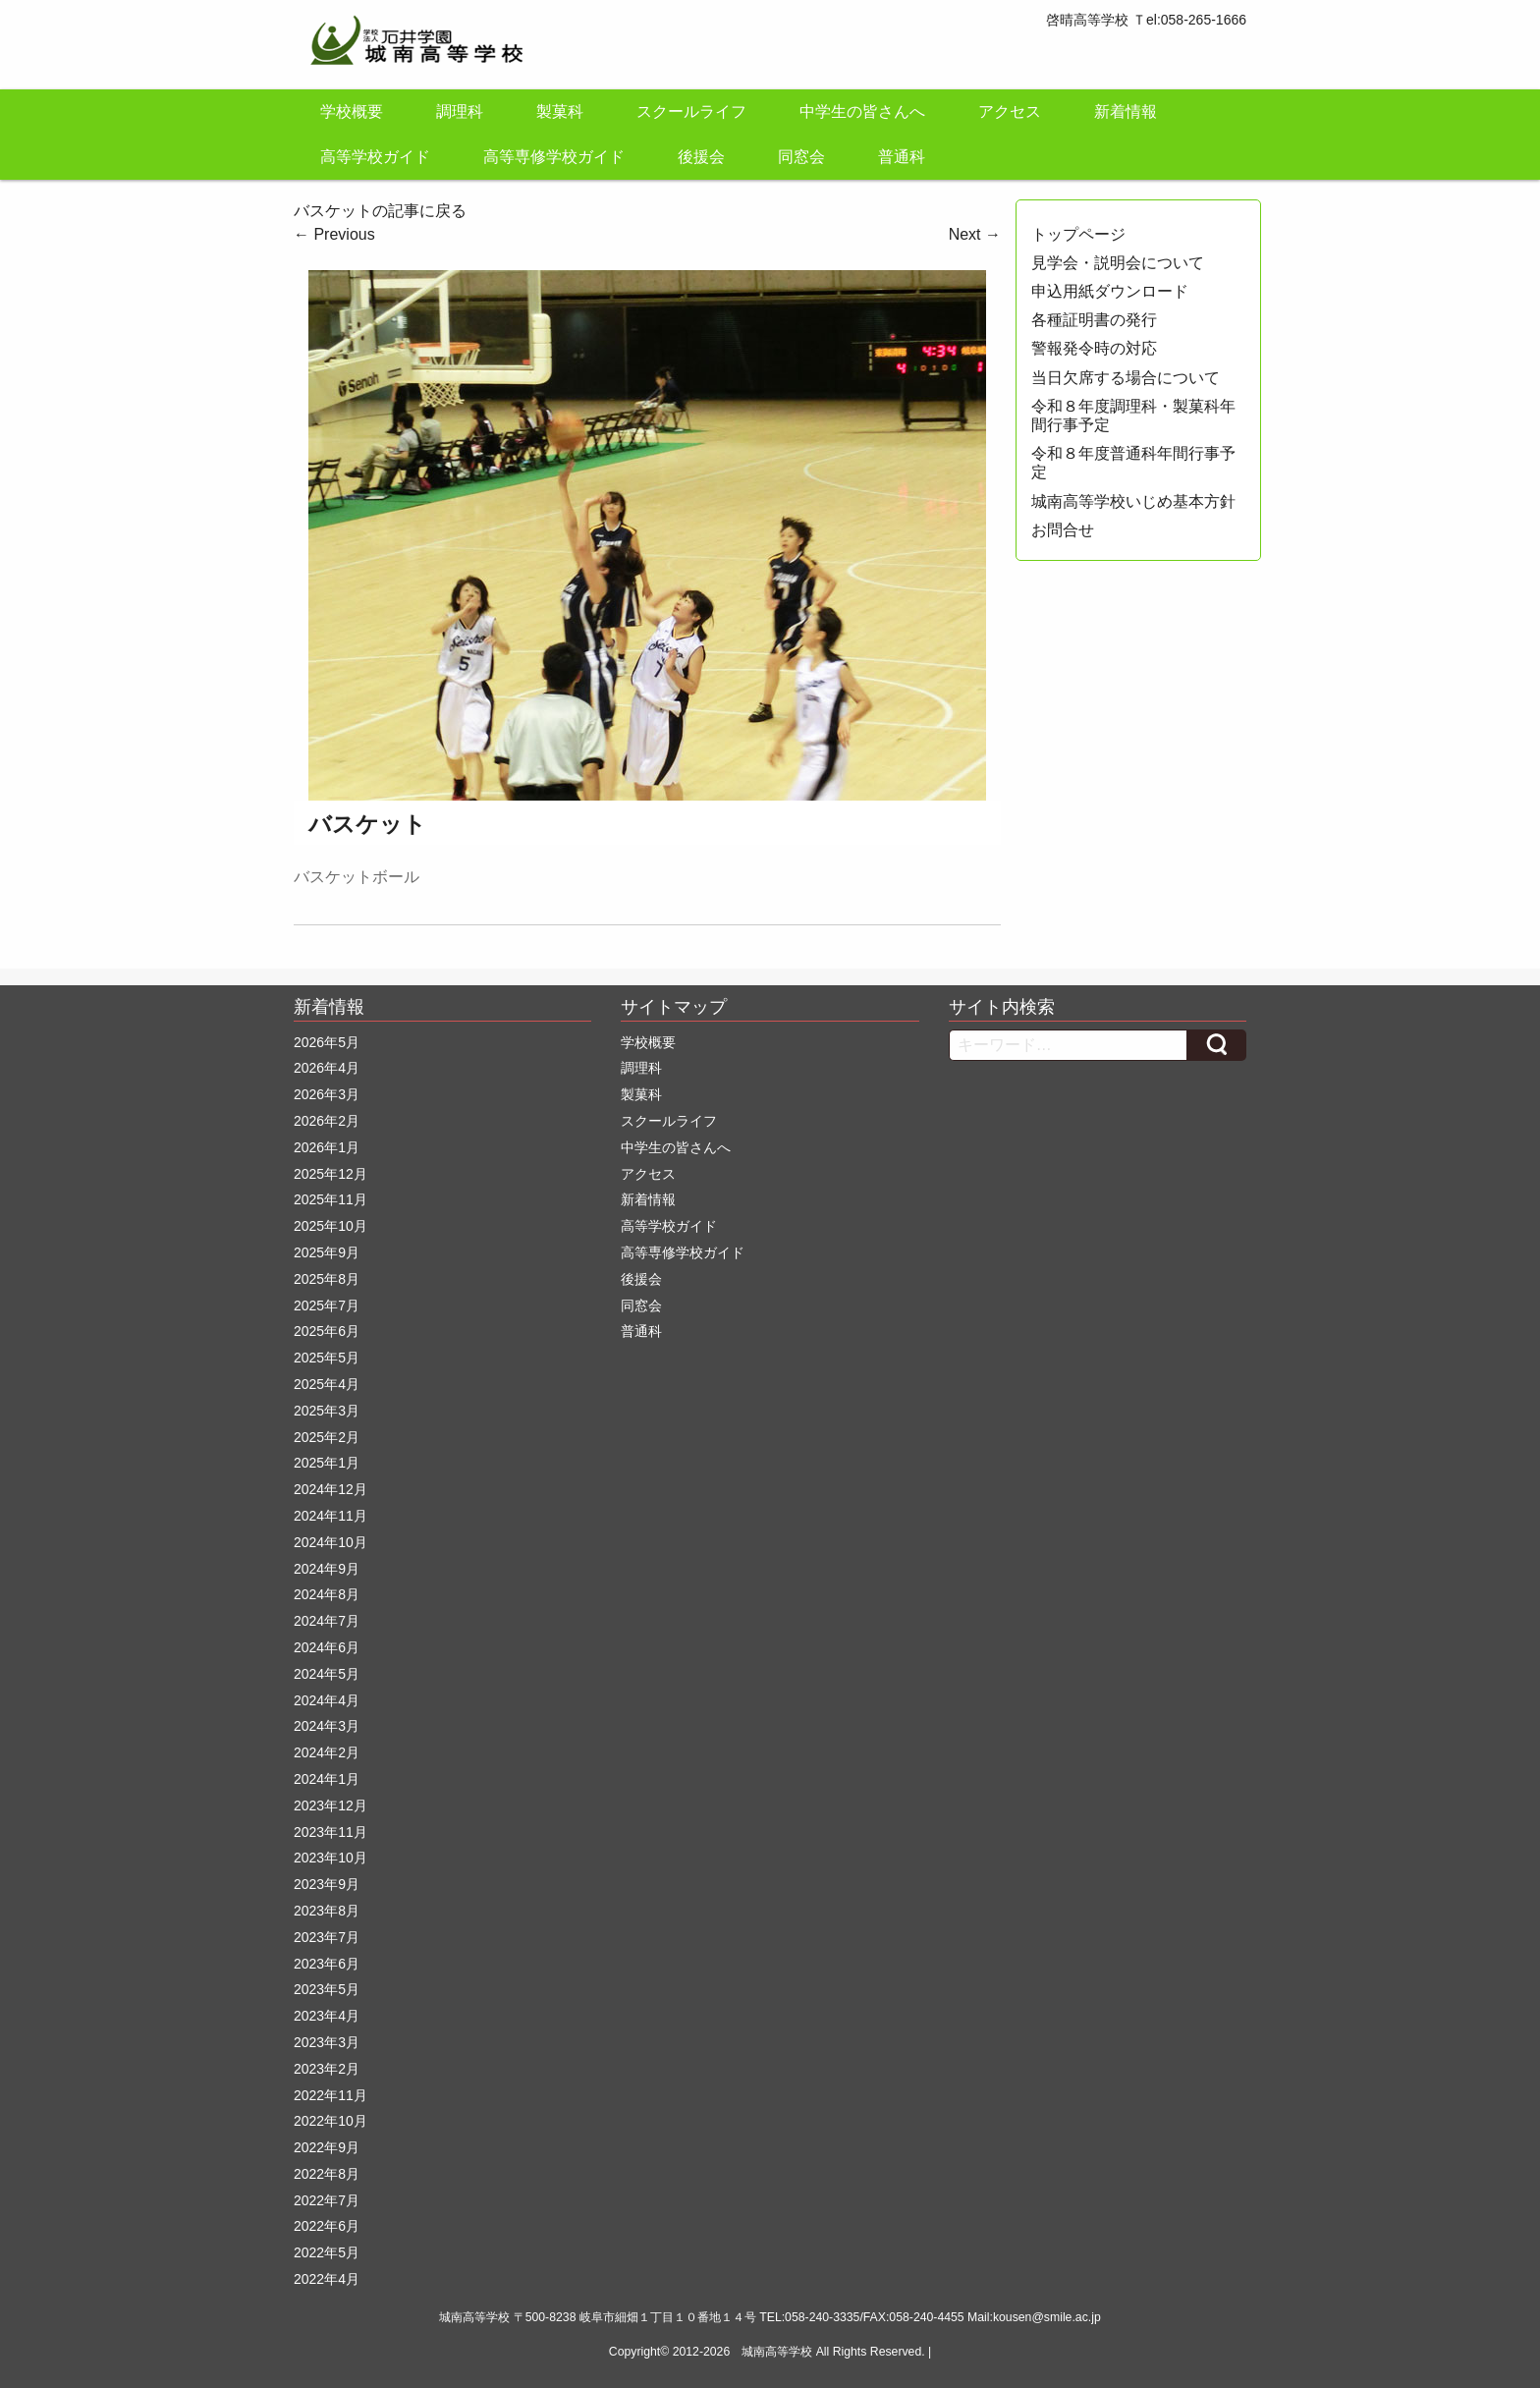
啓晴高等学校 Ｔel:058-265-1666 (1146, 20)
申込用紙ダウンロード (1109, 291)
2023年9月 (326, 1884)
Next (975, 234)
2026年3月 (326, 1094)
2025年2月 (326, 1437)
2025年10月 (330, 1226)
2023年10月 (330, 1857)
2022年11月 (330, 2095)
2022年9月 (326, 2147)
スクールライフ (691, 111)
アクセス (1009, 111)
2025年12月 (330, 1174)
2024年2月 (326, 1752)
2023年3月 (326, 2042)
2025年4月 (326, 1384)
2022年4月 (326, 2279)
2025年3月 (326, 1410)
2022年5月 (326, 2252)
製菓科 (559, 111)
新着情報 (1125, 111)
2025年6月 (326, 1331)
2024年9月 (326, 1569)
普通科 (901, 156)
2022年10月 (330, 2121)
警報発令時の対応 (1094, 348)
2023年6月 (326, 1963)
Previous (334, 234)
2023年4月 (326, 2016)
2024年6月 (326, 1647)
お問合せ (1062, 530)
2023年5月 (326, 1989)
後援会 (701, 156)
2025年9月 (326, 1252)
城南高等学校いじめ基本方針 (1133, 501)
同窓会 (801, 156)
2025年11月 (330, 1199)
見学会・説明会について (1117, 262)
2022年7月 (326, 2200)
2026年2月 (326, 1121)
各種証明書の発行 (1094, 319)
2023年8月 (326, 1910)
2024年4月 (326, 1700)
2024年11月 (330, 1516)
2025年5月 (326, 1357)
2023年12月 (330, 1805)
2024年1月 (326, 1779)
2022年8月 (326, 2174)
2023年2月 (326, 2069)
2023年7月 (326, 1937)
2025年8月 (326, 1279)
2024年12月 (330, 1489)
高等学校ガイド (375, 156)
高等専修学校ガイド (554, 156)
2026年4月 (326, 1068)
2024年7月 (326, 1621)
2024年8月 (326, 1594)
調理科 (459, 111)
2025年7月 (326, 1305)
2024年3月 (326, 1726)
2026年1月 (326, 1147)
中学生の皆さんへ (862, 111)
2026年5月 (326, 1042)
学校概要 (351, 111)
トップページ (1078, 234)
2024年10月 (330, 1542)
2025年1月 (326, 1463)
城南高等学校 (777, 2352)
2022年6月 (326, 2226)
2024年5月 (326, 1674)
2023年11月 (330, 1832)
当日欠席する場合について (1125, 377)
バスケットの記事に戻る (380, 210)
